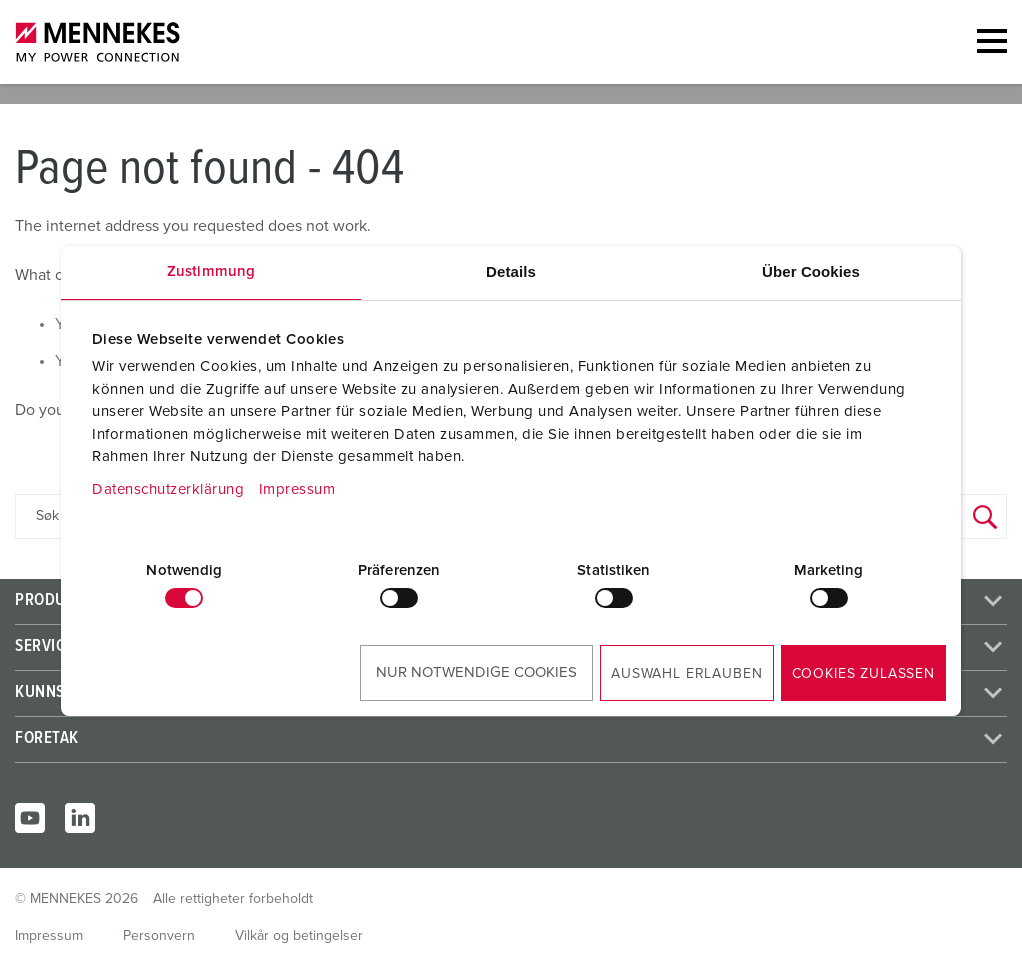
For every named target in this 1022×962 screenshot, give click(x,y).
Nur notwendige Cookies (476, 672)
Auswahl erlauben (686, 674)
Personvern (159, 936)
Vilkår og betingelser (299, 936)
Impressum (297, 489)
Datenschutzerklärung (168, 489)
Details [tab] (511, 271)
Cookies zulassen (863, 674)
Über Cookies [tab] (811, 271)
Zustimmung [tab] (211, 271)
